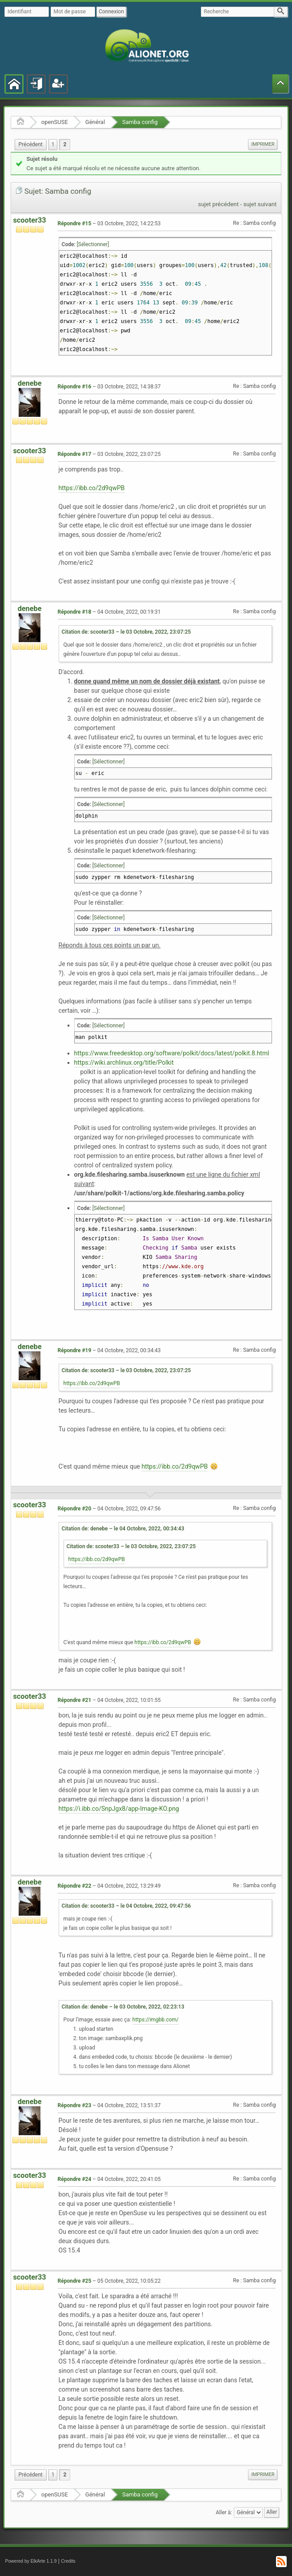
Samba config (140, 122)
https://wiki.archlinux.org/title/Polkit (124, 1062)
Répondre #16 (75, 386)
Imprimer (262, 144)
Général (95, 122)
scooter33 (29, 220)
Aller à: (224, 2512)
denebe (30, 383)
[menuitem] (31, 144)
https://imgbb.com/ (155, 2020)
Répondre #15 (75, 223)
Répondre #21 (75, 1700)
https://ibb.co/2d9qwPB (92, 487)
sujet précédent (218, 204)
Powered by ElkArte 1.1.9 (31, 2561)
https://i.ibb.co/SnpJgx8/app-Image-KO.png (119, 1808)
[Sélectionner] (93, 244)
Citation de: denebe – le (123, 1529)
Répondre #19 (75, 1350)
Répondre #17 (75, 454)
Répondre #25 (75, 2281)
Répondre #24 (75, 2179)
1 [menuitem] (53, 144)
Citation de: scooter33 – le (126, 632)
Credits (68, 2561)
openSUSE (54, 122)
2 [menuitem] (64, 144)
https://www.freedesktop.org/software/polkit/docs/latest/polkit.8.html (171, 1053)
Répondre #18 (75, 612)
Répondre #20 (75, 1509)
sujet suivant (259, 204)
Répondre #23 (75, 2105)
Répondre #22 (75, 1886)
